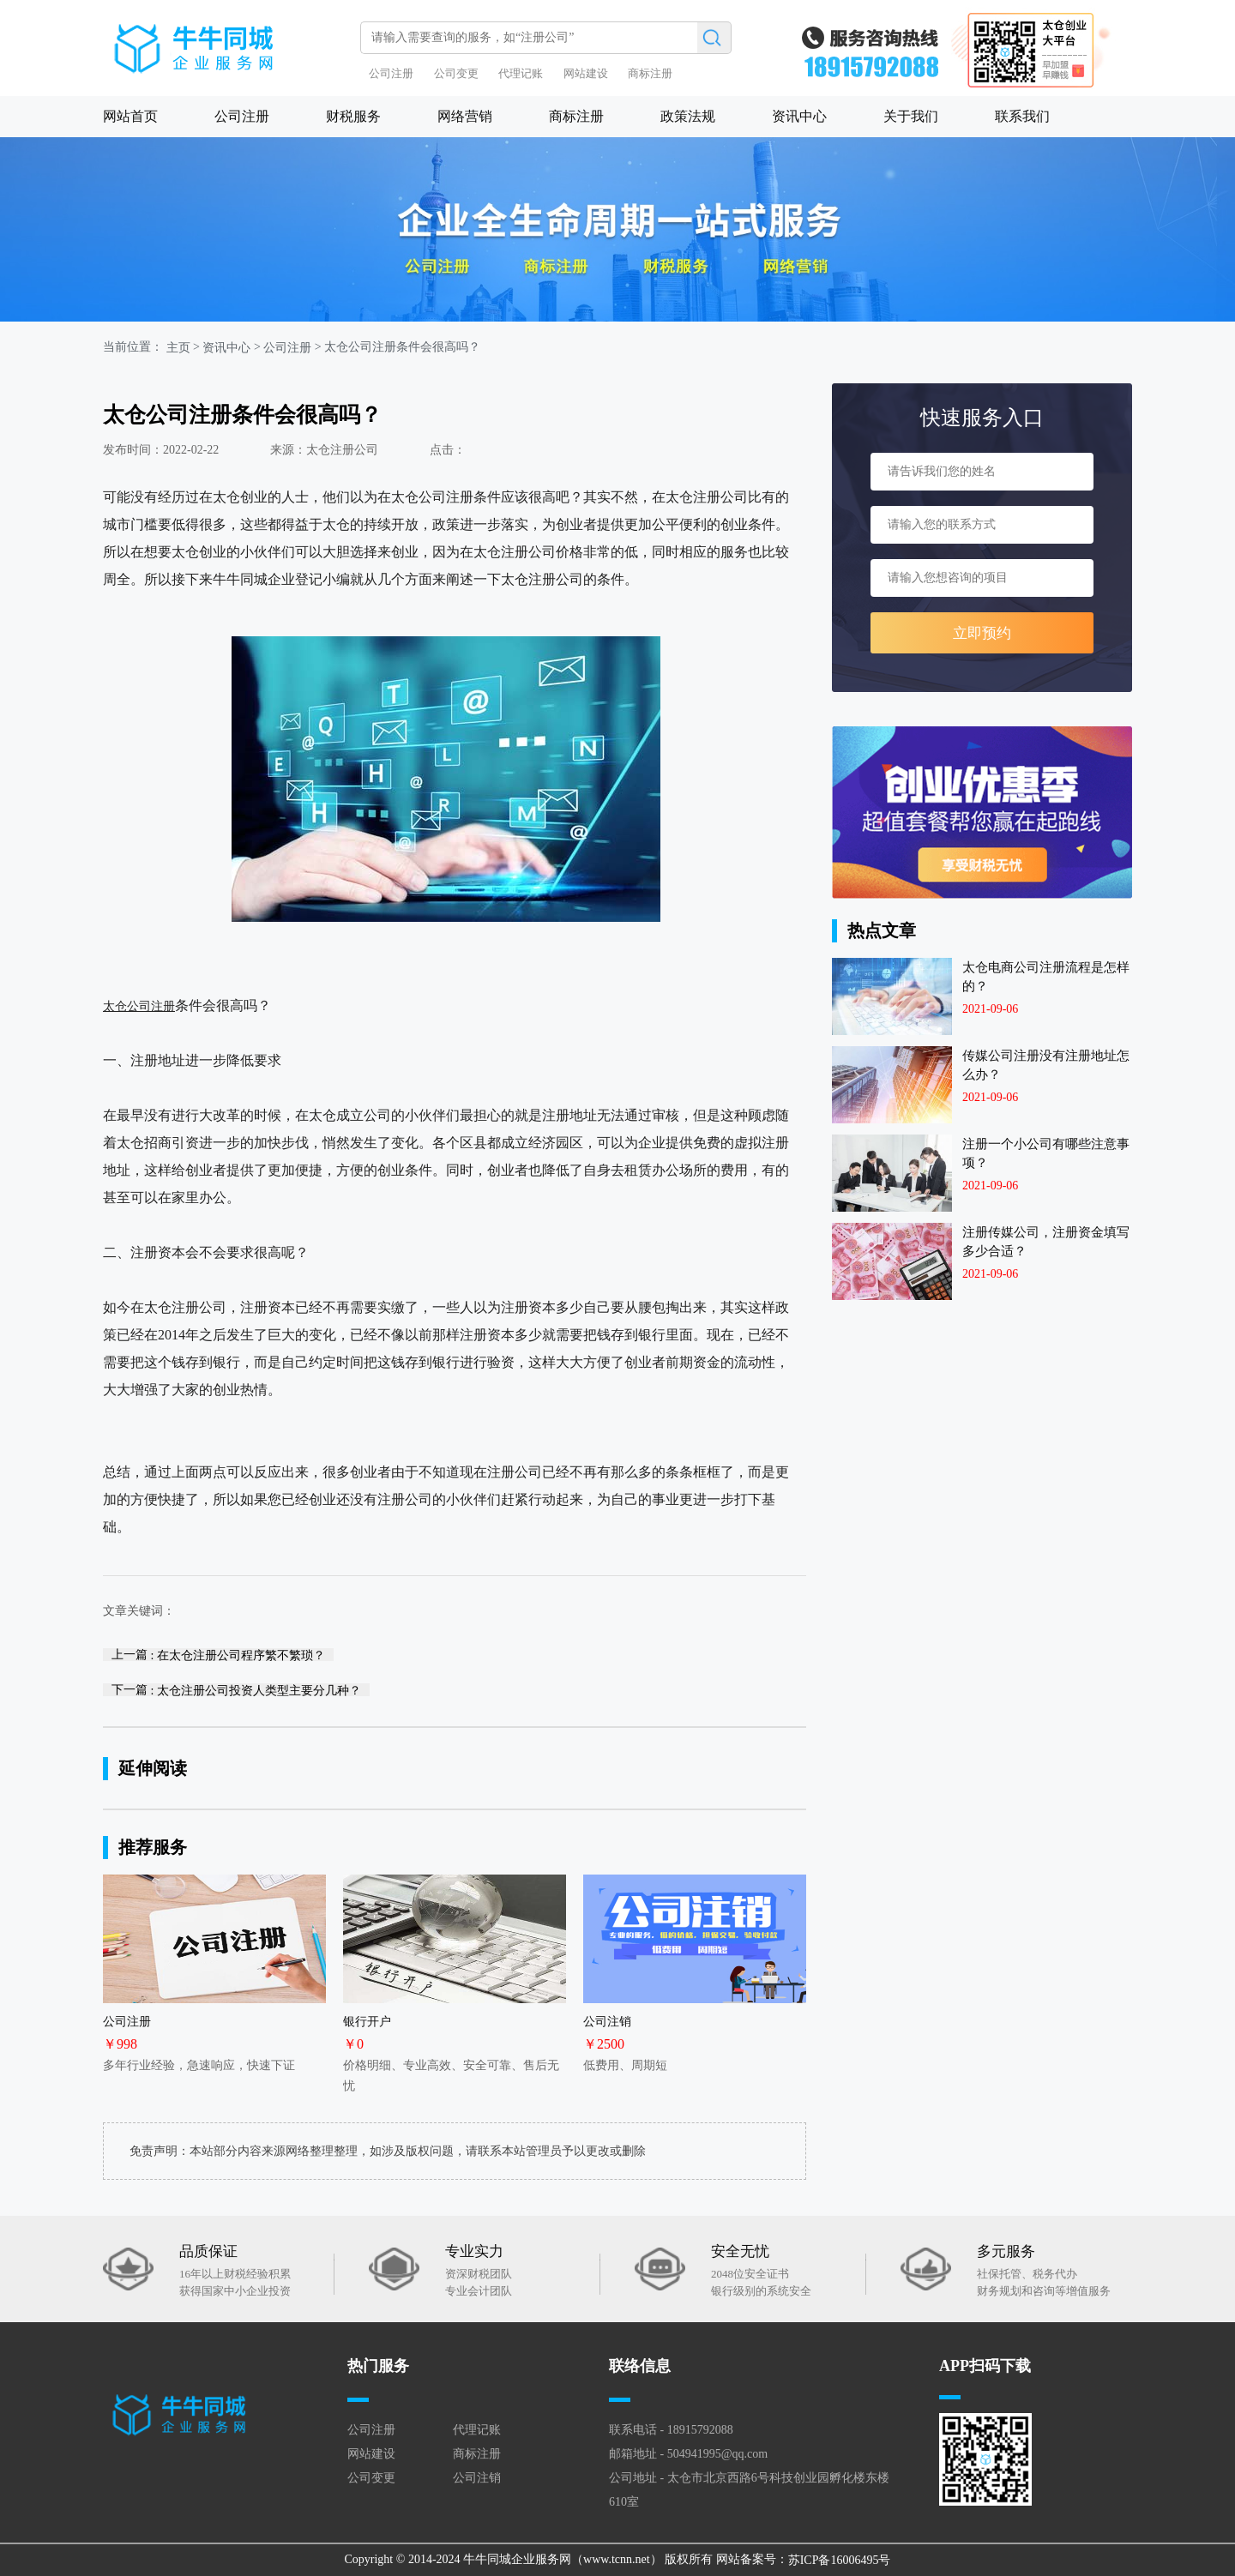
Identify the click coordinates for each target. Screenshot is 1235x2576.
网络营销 (464, 116)
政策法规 (687, 116)
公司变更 (456, 73)
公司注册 (391, 73)
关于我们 (910, 116)
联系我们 (1022, 116)
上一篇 (218, 1654)
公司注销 (477, 2477)
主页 (178, 347)
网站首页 (130, 116)
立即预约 (982, 633)
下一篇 (236, 1689)
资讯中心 (799, 116)
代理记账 (520, 73)
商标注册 (650, 73)
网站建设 (585, 73)
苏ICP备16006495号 (839, 2560)
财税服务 (353, 116)
